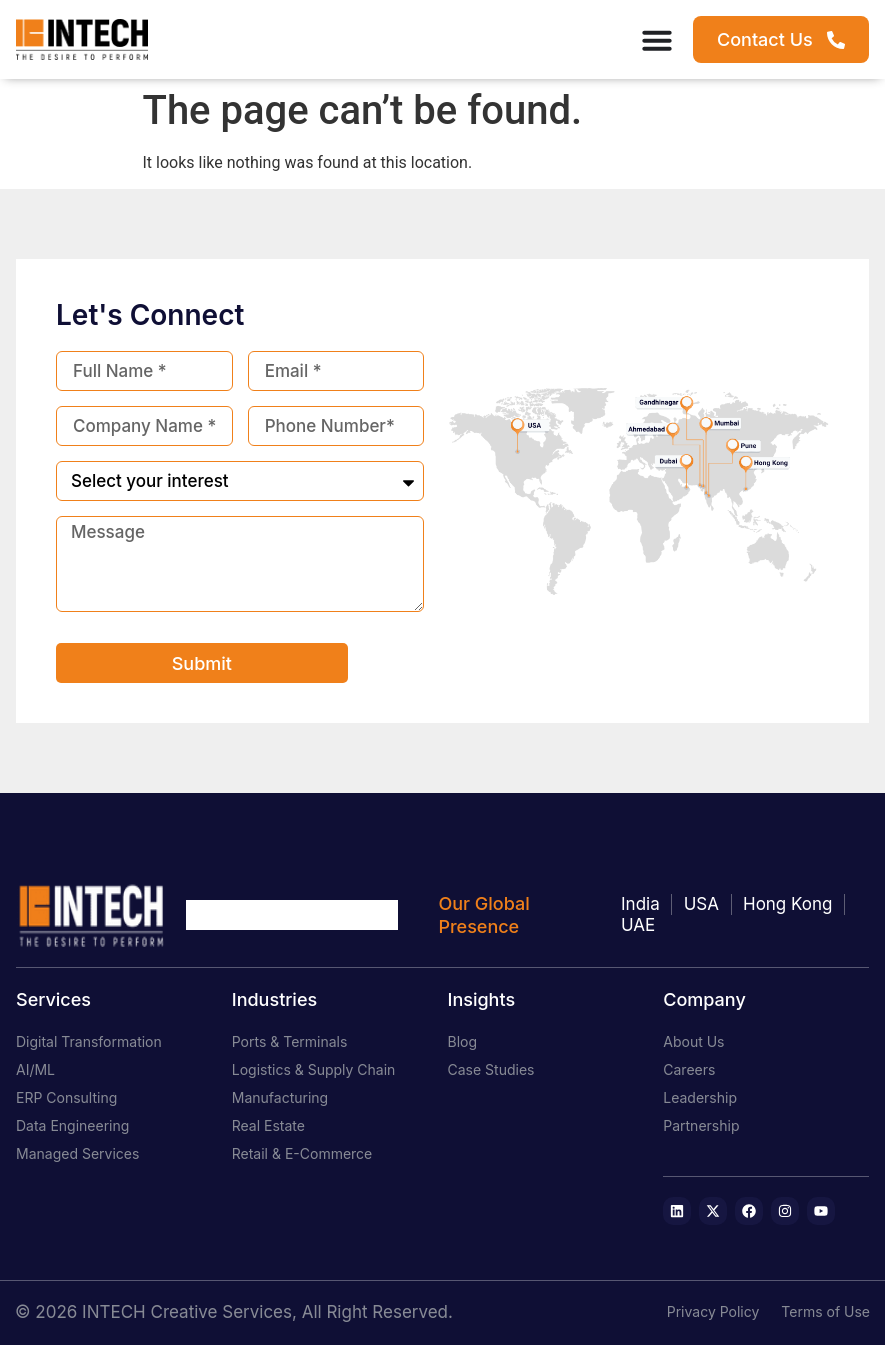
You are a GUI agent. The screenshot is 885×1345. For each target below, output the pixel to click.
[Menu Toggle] (657, 40)
